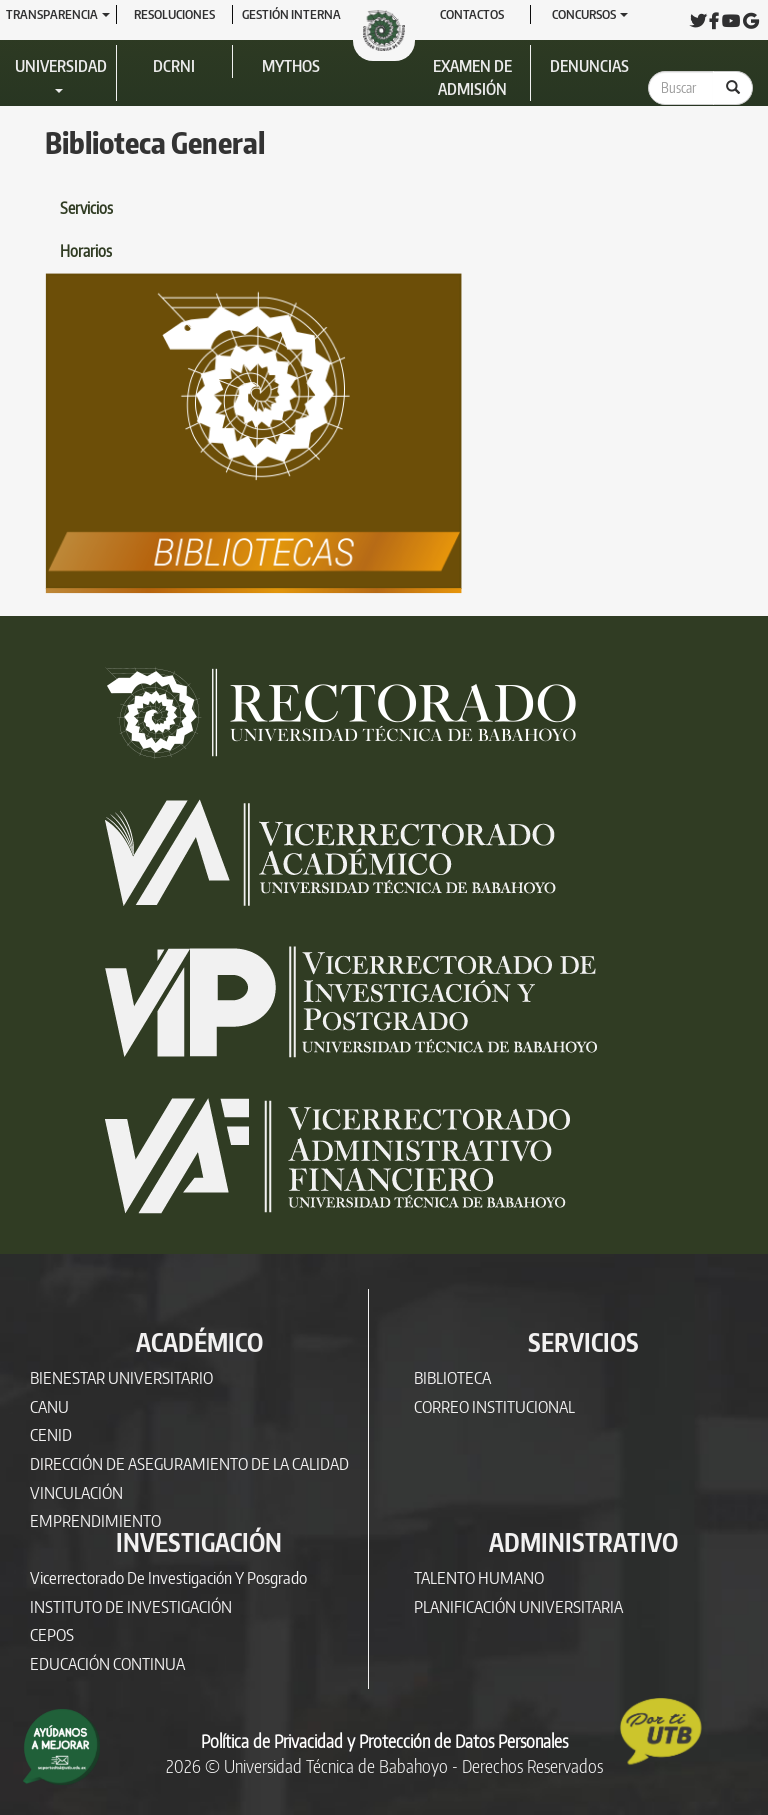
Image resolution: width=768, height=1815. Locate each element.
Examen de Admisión (472, 77)
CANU (49, 1406)
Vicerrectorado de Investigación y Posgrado (168, 1577)
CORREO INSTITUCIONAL (494, 1406)
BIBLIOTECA (452, 1377)
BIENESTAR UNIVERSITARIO (121, 1377)
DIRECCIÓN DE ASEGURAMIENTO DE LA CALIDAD (189, 1463)
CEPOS (52, 1634)
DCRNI (174, 66)
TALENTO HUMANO (479, 1577)
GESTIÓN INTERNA (291, 14)
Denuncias (589, 66)
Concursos (590, 14)
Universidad (61, 74)
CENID (51, 1434)
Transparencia (58, 14)
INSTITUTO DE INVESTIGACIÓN (131, 1606)
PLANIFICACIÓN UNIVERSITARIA (518, 1606)
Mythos (291, 66)
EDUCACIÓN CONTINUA (107, 1663)
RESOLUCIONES (174, 14)
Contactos (472, 14)
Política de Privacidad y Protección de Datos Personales (384, 1741)
